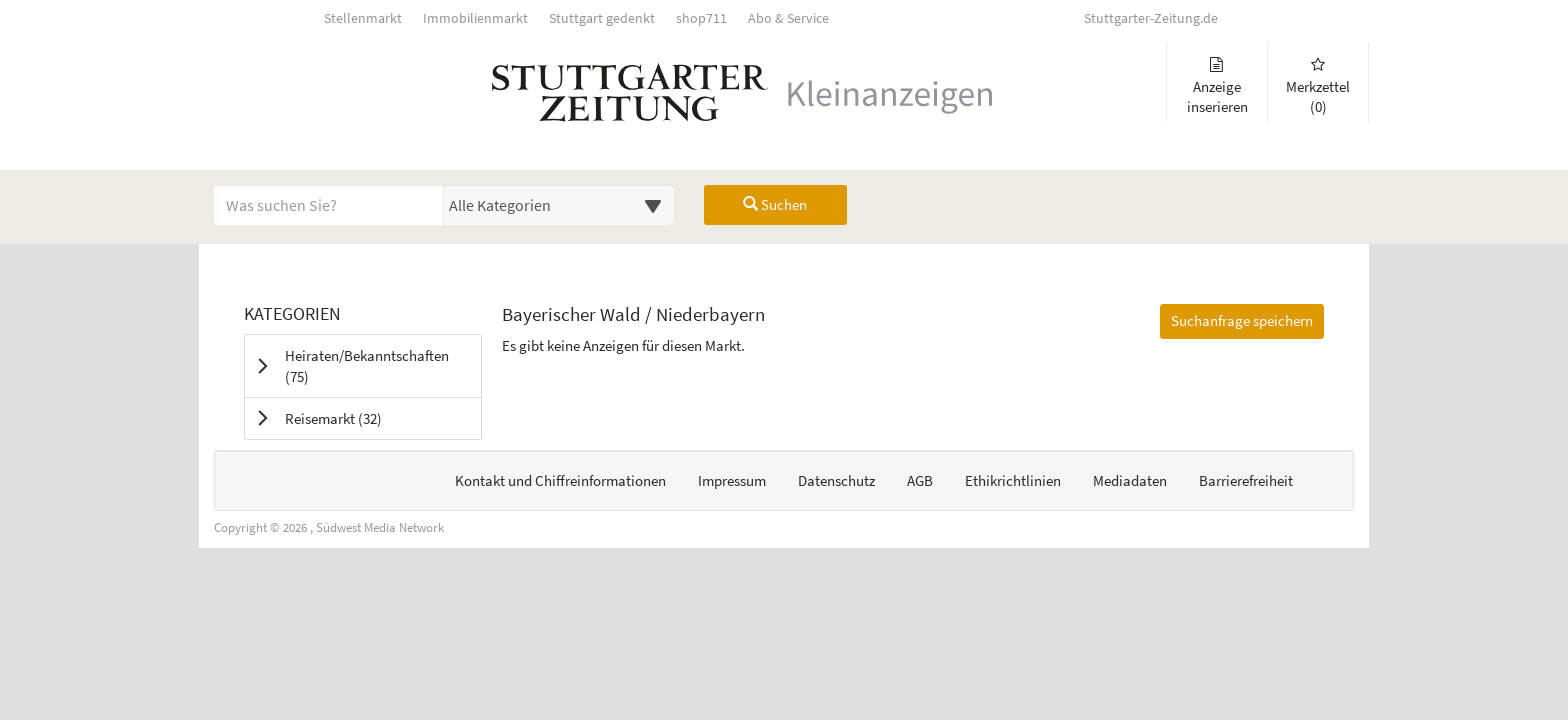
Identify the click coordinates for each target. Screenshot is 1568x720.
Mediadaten (1130, 480)
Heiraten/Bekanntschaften (367, 366)
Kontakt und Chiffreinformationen (560, 480)
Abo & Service (788, 18)
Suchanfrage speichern (1242, 320)
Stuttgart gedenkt (602, 18)
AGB (920, 480)
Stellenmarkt (363, 18)
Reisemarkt (358, 418)
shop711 (701, 18)
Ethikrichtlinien (1013, 480)
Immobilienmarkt (475, 18)
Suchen (775, 204)
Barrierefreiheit (1246, 480)
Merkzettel (1318, 86)
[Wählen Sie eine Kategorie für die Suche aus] (559, 205)
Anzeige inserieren (1217, 86)
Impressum (732, 480)
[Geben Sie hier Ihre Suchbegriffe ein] (329, 205)
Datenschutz (836, 480)
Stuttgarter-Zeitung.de (1151, 18)
